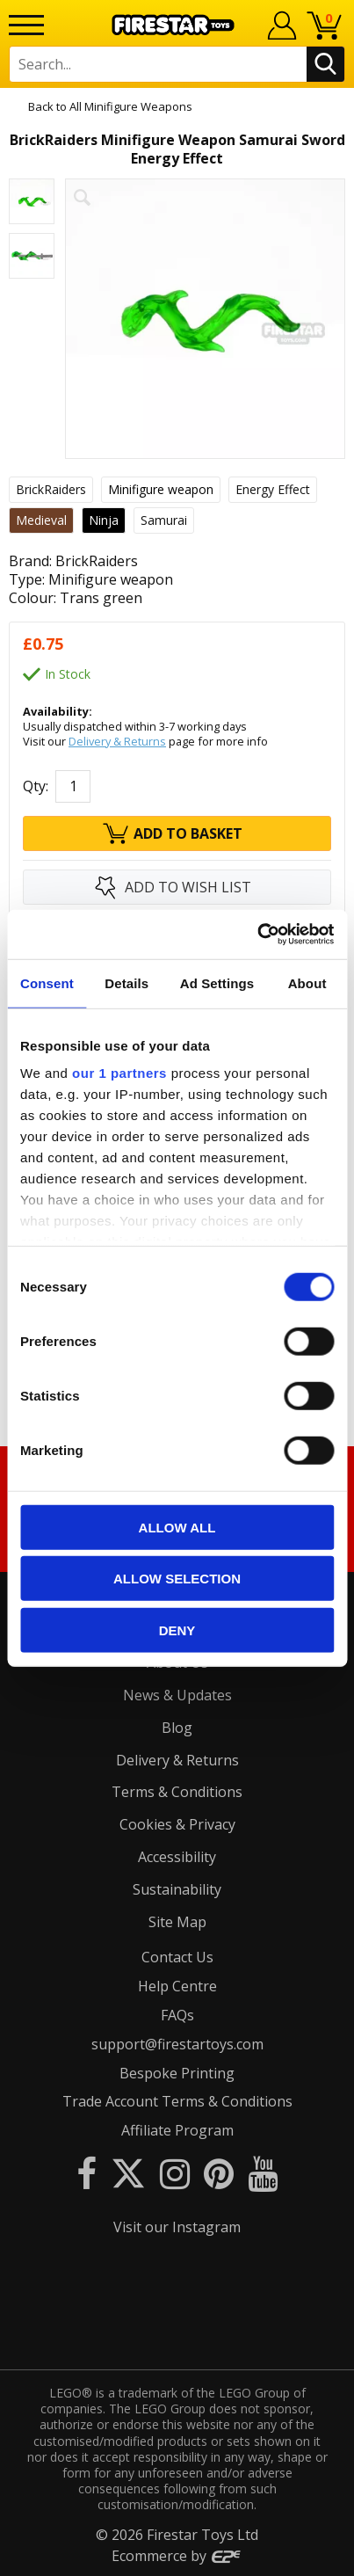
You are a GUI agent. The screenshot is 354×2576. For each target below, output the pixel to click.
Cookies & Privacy (177, 1824)
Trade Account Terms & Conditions (177, 2101)
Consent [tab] (47, 982)
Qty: (35, 786)
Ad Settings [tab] (217, 982)
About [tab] (307, 982)
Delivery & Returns (117, 741)
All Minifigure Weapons (130, 106)
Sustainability (177, 1889)
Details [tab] (126, 982)
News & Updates (177, 1695)
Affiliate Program (177, 2130)
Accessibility (177, 1857)
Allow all (177, 1526)
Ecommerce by (177, 2555)
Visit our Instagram (177, 2227)
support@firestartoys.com (177, 2044)
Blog (177, 1727)
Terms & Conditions (177, 1791)
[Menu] (26, 25)
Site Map (177, 1922)
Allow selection (177, 1578)
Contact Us (177, 1957)
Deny (177, 1629)
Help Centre (177, 1986)
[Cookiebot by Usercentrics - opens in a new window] (257, 934)
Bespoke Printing (177, 2073)
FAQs (177, 2015)
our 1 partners (119, 1073)
